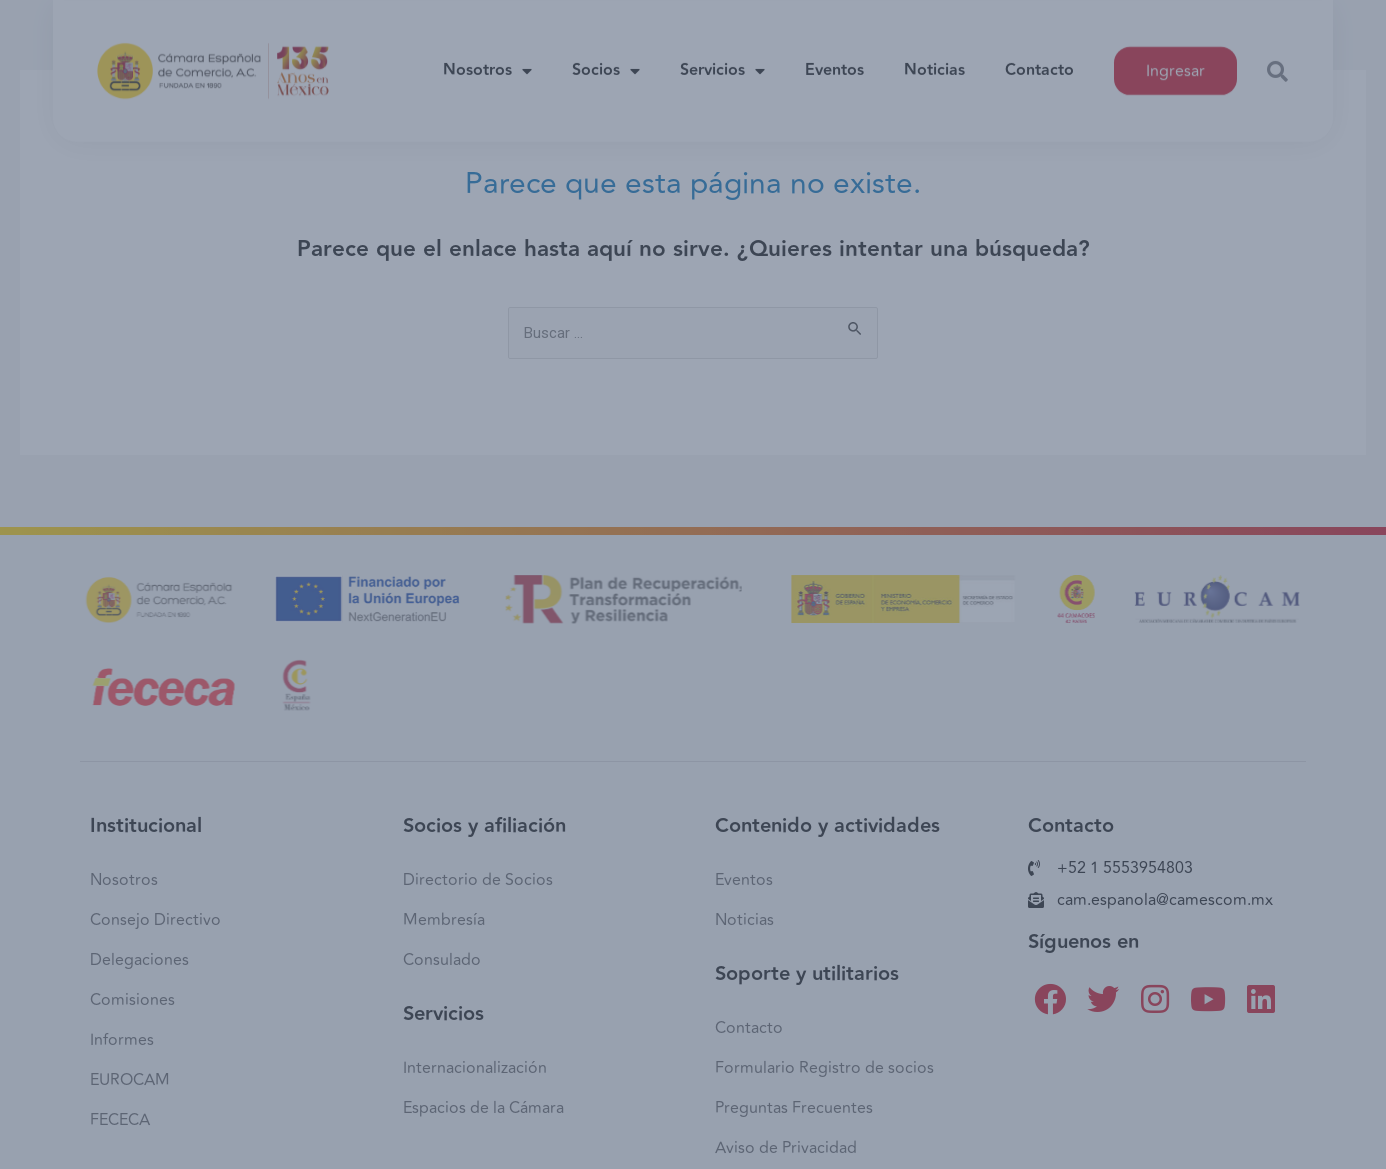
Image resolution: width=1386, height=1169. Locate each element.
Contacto (1039, 58)
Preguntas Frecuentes (794, 1108)
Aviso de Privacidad (786, 1148)
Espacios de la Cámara (483, 1108)
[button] (1277, 60)
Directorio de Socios (478, 880)
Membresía (444, 920)
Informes (122, 1040)
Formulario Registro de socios (824, 1068)
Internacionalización (475, 1068)
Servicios (722, 59)
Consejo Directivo (155, 920)
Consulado (442, 960)
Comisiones (132, 1000)
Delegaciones (139, 960)
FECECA (120, 1120)
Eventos (834, 58)
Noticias (934, 58)
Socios (606, 59)
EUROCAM (130, 1080)
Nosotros (487, 59)
